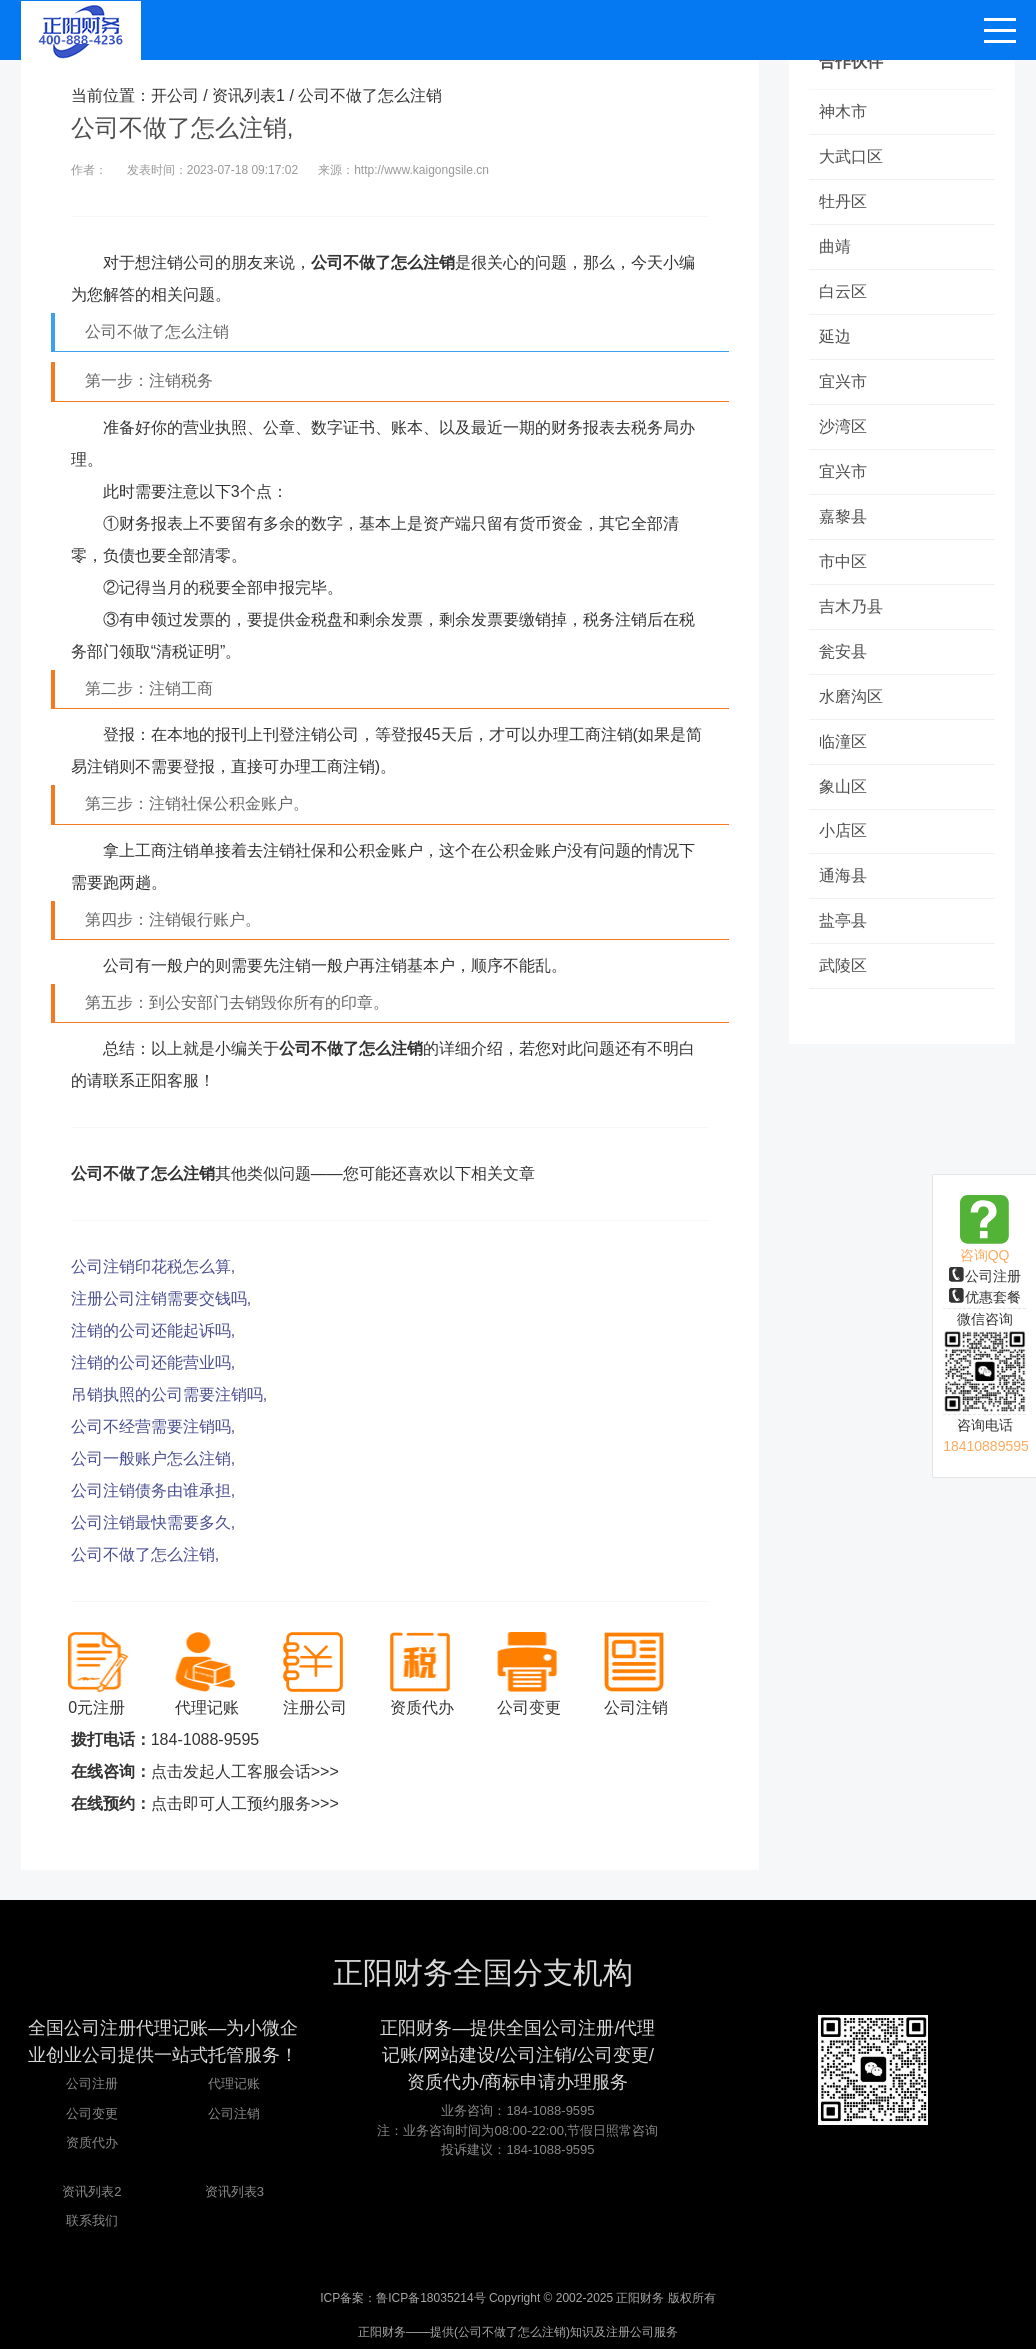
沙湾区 (843, 426)
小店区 (843, 831)
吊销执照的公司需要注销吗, (169, 1394)
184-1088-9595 (205, 1739)
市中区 (843, 561)
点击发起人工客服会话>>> (245, 1771)
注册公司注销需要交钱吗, (161, 1298)
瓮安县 (843, 651)
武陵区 (843, 966)
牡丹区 (843, 201)
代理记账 (234, 2083)
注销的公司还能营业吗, (153, 1362)
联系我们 (92, 2220)
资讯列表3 (234, 2191)
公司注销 (234, 2113)
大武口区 (851, 156)
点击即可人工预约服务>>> (245, 1803)
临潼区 (843, 741)
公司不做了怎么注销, (145, 1554)
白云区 (843, 291)
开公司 (175, 95)
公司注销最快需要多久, (153, 1522)
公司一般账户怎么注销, (153, 1458)
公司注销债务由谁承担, (153, 1490)
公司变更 (92, 2113)
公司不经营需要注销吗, (153, 1426)
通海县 (843, 876)
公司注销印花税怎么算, (153, 1266)
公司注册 (985, 1276)
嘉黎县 (843, 516)
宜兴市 (843, 381)
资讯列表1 (248, 95)
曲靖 (835, 246)
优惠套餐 (985, 1297)
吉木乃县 (851, 606)
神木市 (843, 111)
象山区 (843, 786)
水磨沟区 (851, 696)
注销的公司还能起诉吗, (153, 1330)
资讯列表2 (91, 2191)
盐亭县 (843, 921)
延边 (835, 336)
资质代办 (92, 2142)
